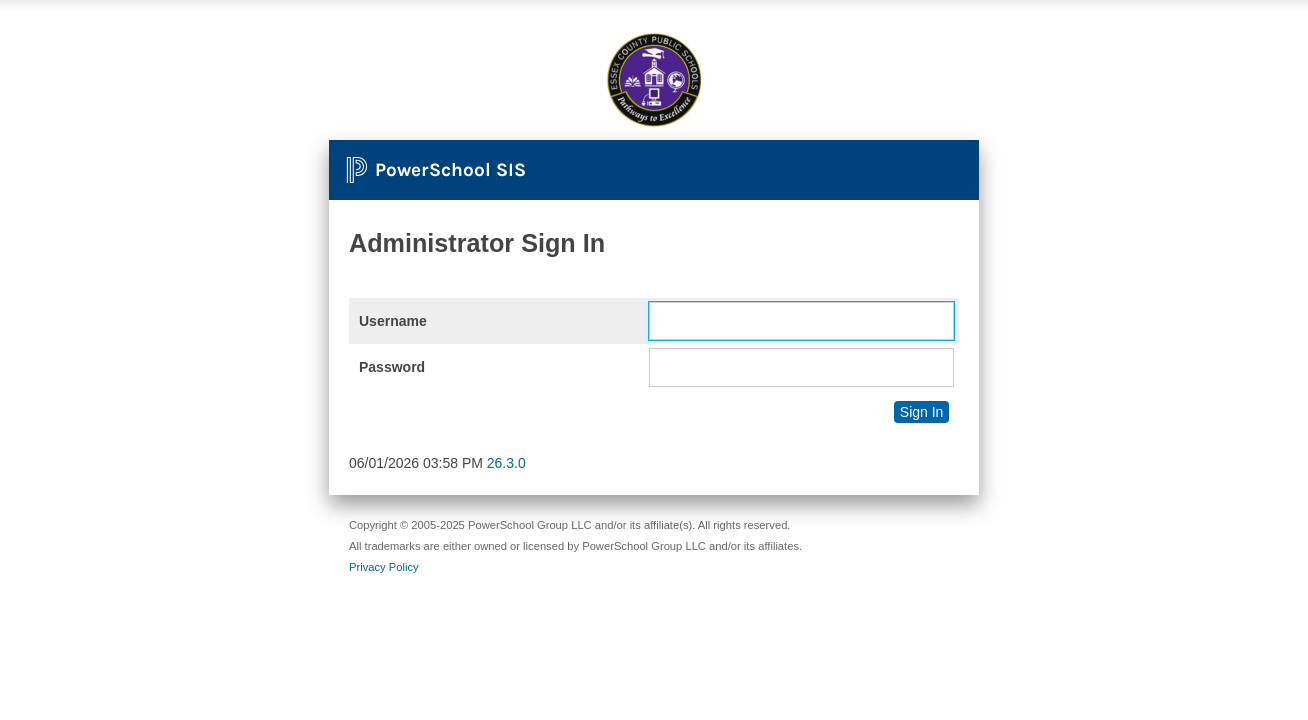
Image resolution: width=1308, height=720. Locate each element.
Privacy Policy (384, 567)
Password (392, 367)
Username (393, 321)
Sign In (922, 412)
